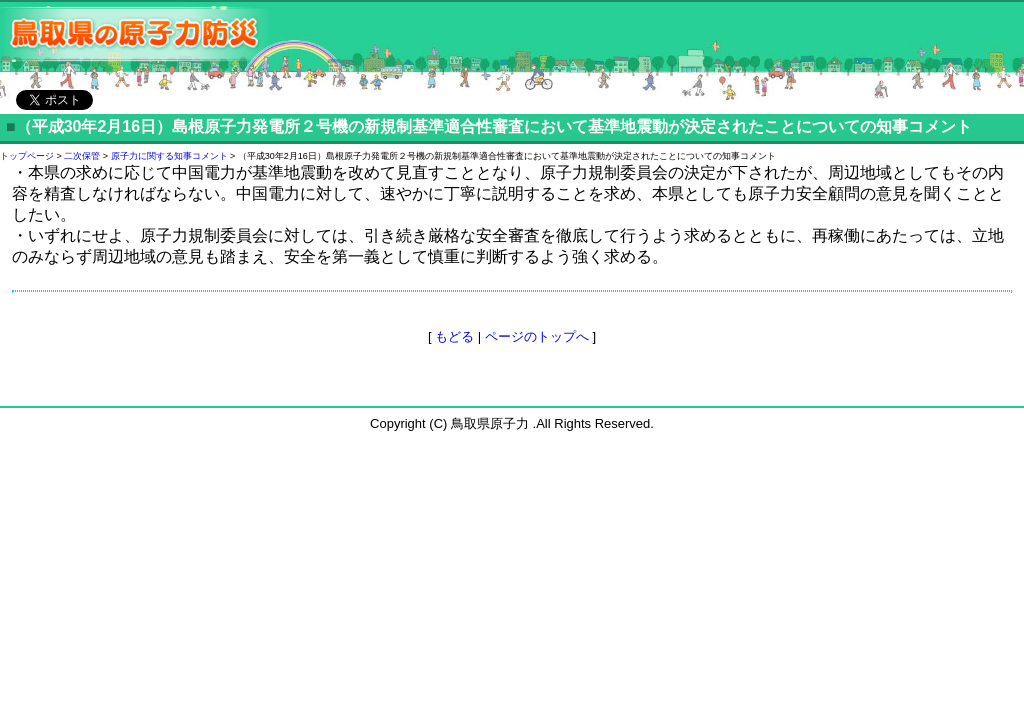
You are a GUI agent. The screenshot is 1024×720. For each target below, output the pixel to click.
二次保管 (82, 156)
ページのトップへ (537, 336)
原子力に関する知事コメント (169, 156)
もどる (454, 336)
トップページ (27, 156)
